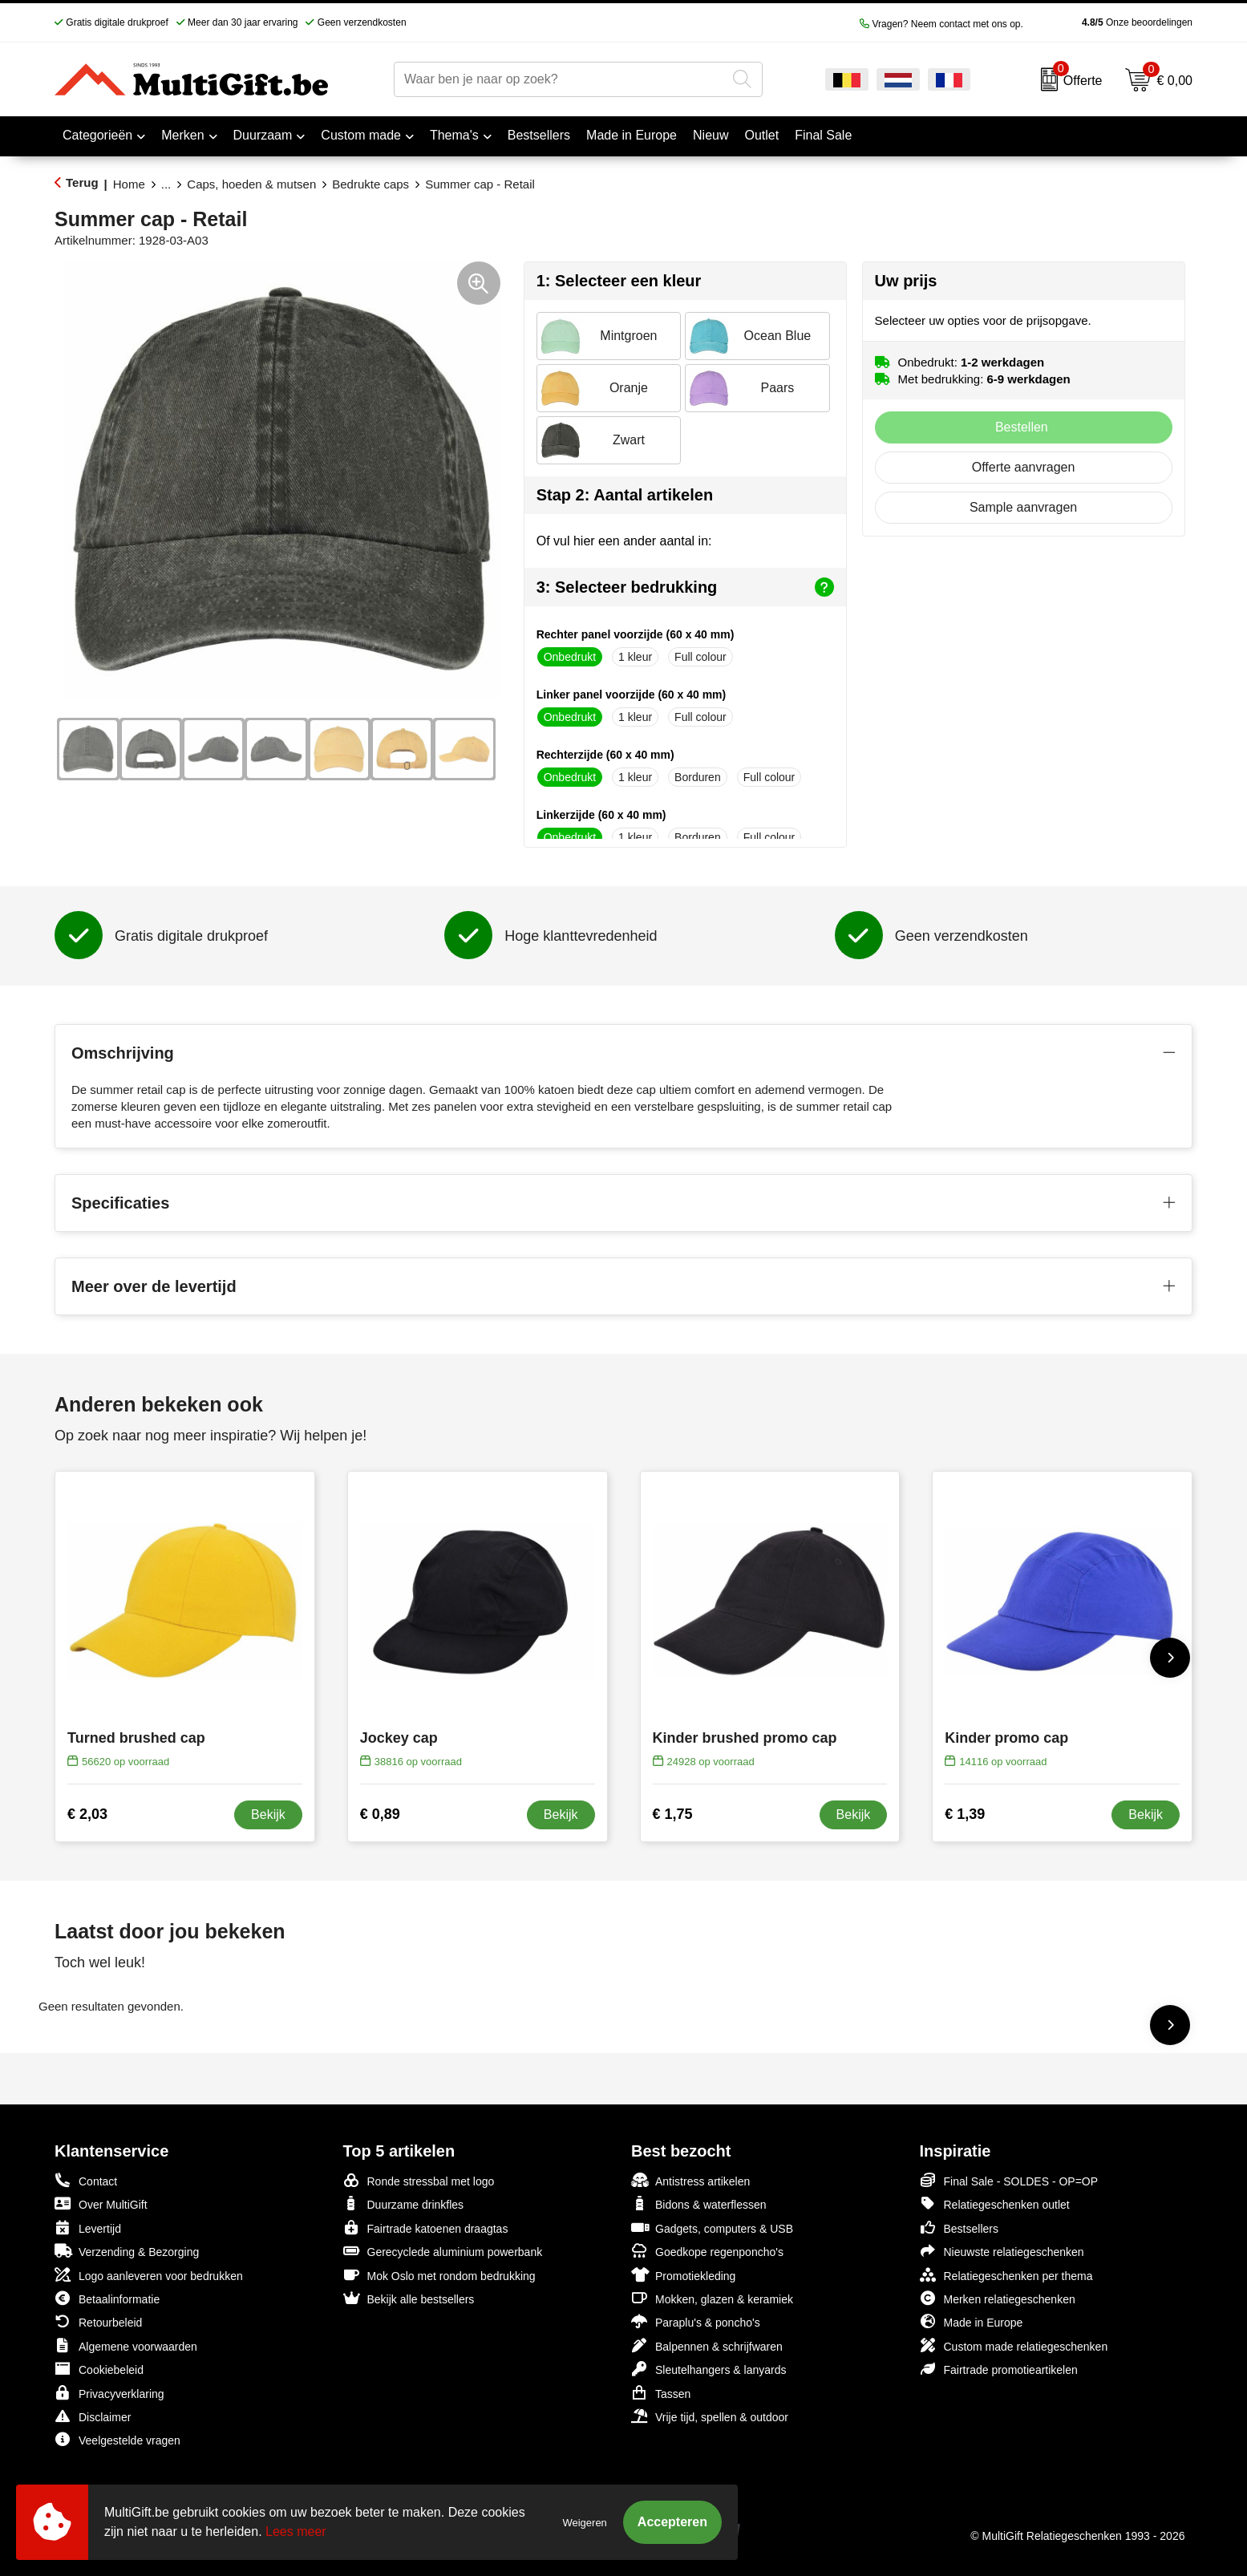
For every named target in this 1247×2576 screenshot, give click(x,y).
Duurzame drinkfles (403, 2203)
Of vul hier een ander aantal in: (624, 541)
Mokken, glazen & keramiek (712, 2298)
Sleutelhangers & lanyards (708, 2368)
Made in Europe (971, 2321)
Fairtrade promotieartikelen (999, 2368)
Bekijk (268, 1814)
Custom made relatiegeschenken (1014, 2345)
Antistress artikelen (690, 2180)
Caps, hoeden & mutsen (251, 184)
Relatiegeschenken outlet (995, 2203)
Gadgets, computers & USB (712, 2227)
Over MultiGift (101, 2203)
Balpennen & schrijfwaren (707, 2345)
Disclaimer (93, 2416)
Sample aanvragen (1023, 507)
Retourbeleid (98, 2321)
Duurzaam (263, 135)
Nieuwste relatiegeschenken (1002, 2250)
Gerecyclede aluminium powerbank (443, 2250)
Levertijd (88, 2227)
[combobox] (560, 79)
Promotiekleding (683, 2274)
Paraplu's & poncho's (695, 2321)
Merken (182, 135)
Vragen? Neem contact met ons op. (941, 24)
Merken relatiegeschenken (997, 2298)
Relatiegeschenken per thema (1006, 2274)
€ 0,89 (380, 1814)
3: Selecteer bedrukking (685, 587)
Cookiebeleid (99, 2368)
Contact (86, 2180)
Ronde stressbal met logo (419, 2180)
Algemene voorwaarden (126, 2345)
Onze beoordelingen (1111, 22)
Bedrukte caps (370, 184)
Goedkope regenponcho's (707, 2250)
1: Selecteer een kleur (619, 281)
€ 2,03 (87, 1814)
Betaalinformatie (107, 2298)
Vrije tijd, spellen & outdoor (709, 2416)
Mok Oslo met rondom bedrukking (439, 2274)
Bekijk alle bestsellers (409, 2298)
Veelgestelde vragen (117, 2439)
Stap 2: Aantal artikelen (624, 495)
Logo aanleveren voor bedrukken (149, 2274)
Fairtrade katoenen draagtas (425, 2227)
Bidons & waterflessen (699, 2203)
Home (129, 184)
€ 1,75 (673, 1814)
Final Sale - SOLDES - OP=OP (1009, 2180)
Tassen (660, 2392)
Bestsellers (959, 2227)
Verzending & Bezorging (127, 2250)
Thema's (454, 135)
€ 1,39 (965, 1814)
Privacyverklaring (109, 2392)
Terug (82, 182)
